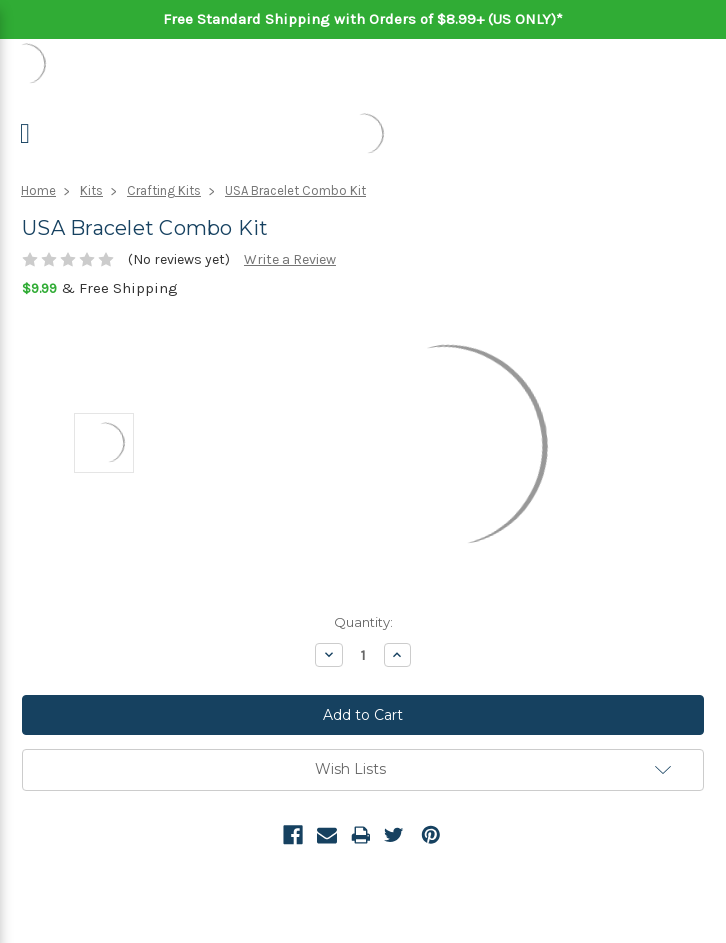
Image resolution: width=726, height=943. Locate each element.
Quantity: (363, 622)
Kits (91, 190)
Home (38, 190)
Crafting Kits (164, 190)
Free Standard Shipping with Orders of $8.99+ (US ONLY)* (363, 19)
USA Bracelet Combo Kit (295, 190)
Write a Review (290, 259)
